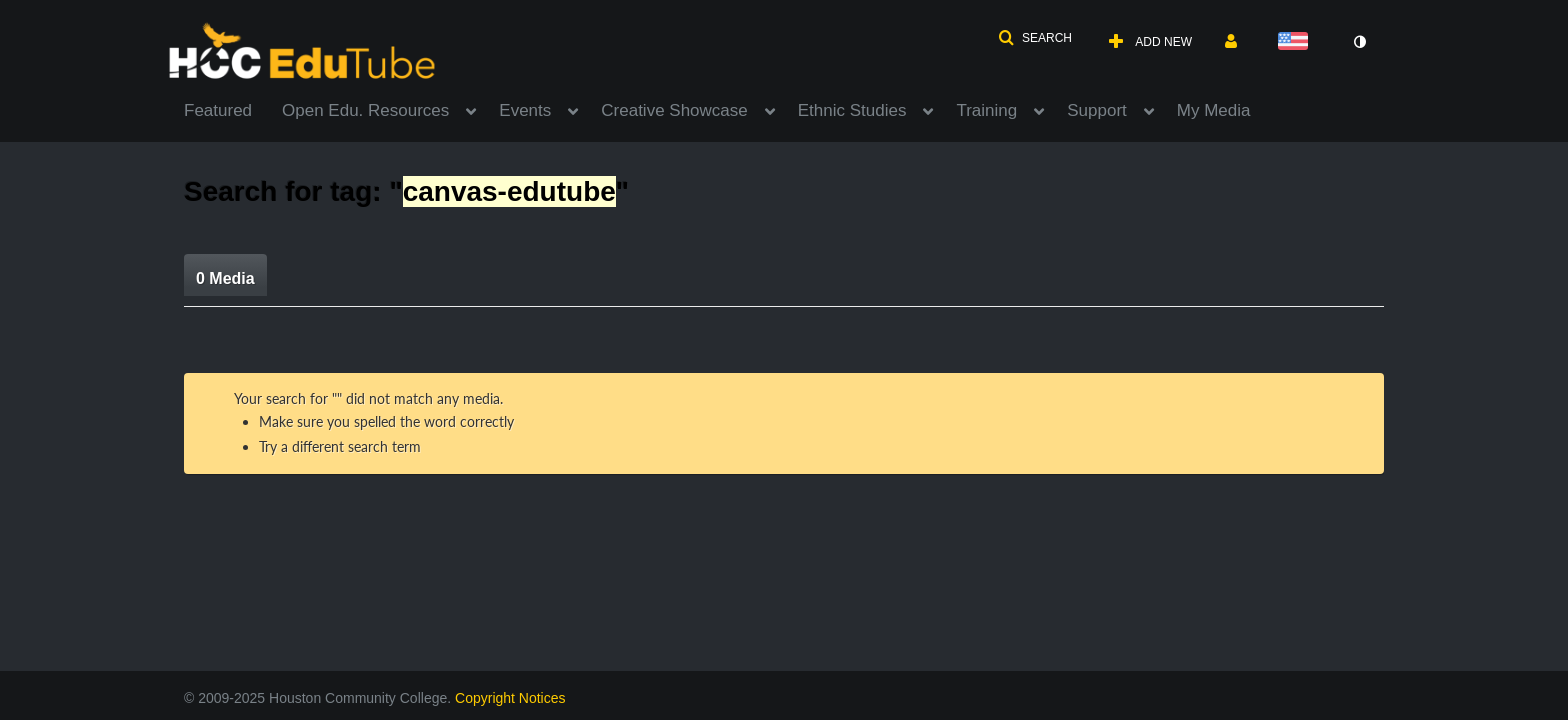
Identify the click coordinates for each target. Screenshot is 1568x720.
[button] (1035, 38)
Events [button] (525, 110)
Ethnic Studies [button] (852, 110)
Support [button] (1097, 110)
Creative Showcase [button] (674, 110)
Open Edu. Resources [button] (365, 110)
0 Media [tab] (225, 278)
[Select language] (1297, 42)
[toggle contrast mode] (1359, 42)
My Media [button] (1214, 110)
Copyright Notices (510, 698)
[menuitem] (233, 109)
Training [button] (986, 110)
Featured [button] (218, 110)
